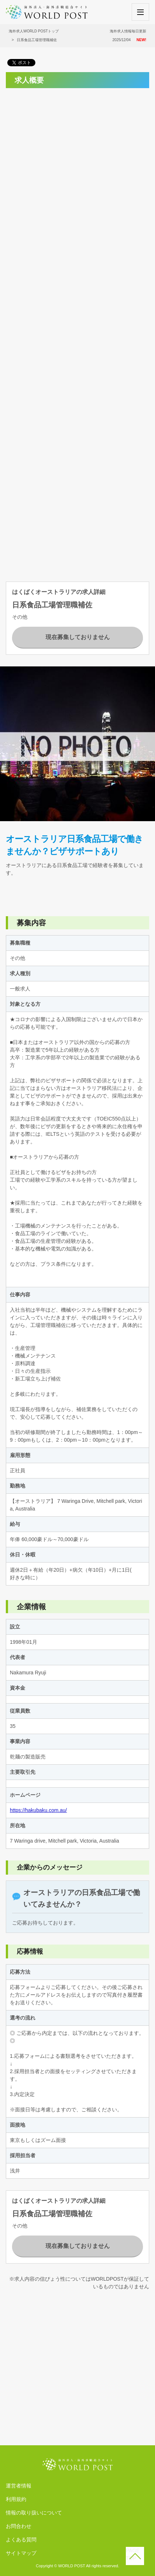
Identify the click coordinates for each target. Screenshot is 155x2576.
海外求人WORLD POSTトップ (34, 31)
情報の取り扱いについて (34, 2513)
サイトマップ (21, 2553)
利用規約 (16, 2499)
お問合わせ (18, 2526)
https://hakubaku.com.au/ (38, 1810)
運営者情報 (18, 2486)
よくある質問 (21, 2539)
